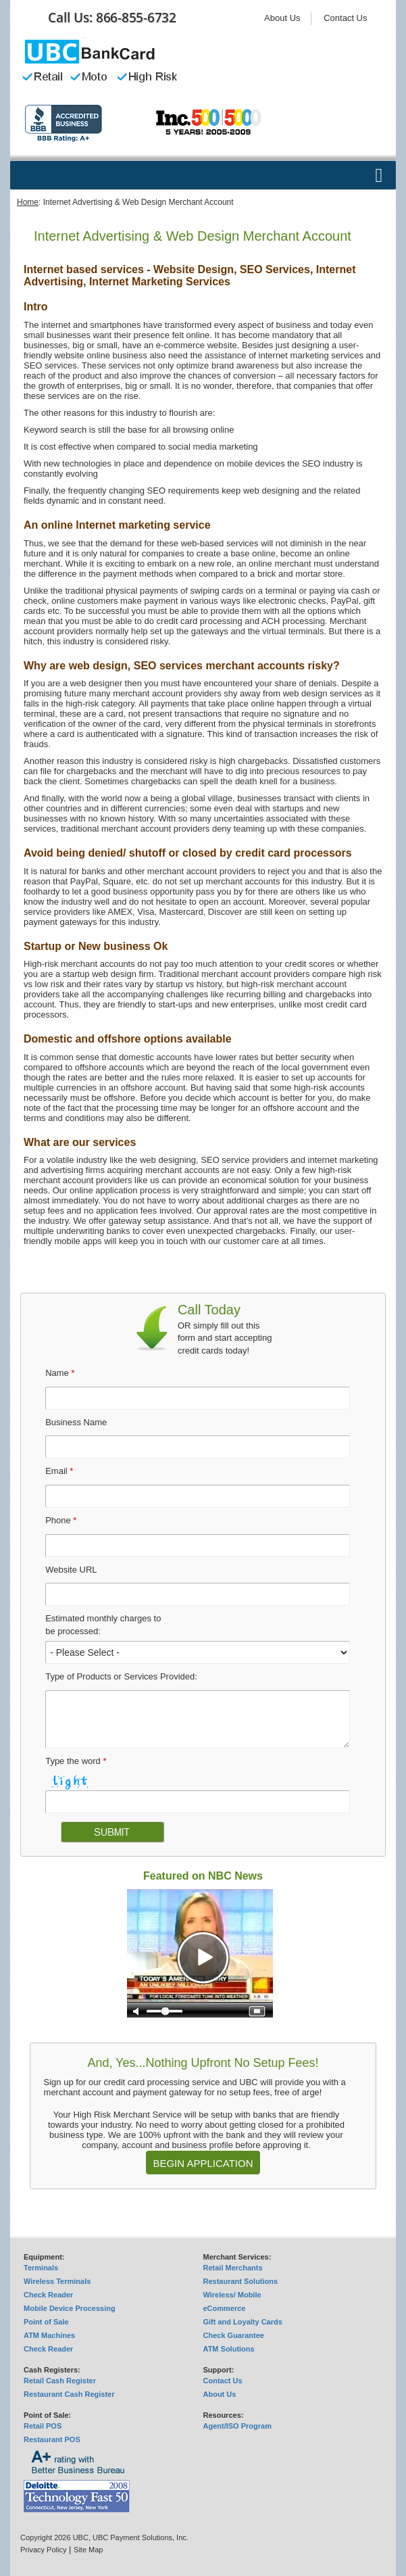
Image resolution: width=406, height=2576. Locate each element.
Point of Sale (46, 2322)
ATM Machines (49, 2335)
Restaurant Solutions (240, 2281)
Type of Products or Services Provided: (121, 1676)
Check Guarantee (233, 2335)
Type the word (75, 1761)
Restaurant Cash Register (69, 2394)
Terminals (41, 2268)
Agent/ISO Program (237, 2426)
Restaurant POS (52, 2439)
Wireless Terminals (57, 2281)
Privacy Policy (43, 2550)
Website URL (71, 1570)
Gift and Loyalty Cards (242, 2322)
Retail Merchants (233, 2268)
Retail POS (42, 2426)
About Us (282, 18)
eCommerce (224, 2308)
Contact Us (345, 18)
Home (28, 202)
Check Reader (48, 2295)
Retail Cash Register (60, 2381)
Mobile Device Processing (70, 2308)
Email (59, 1471)
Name (59, 1373)
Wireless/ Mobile (232, 2295)
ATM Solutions (229, 2349)
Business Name (76, 1422)
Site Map (88, 2550)
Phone (60, 1520)
